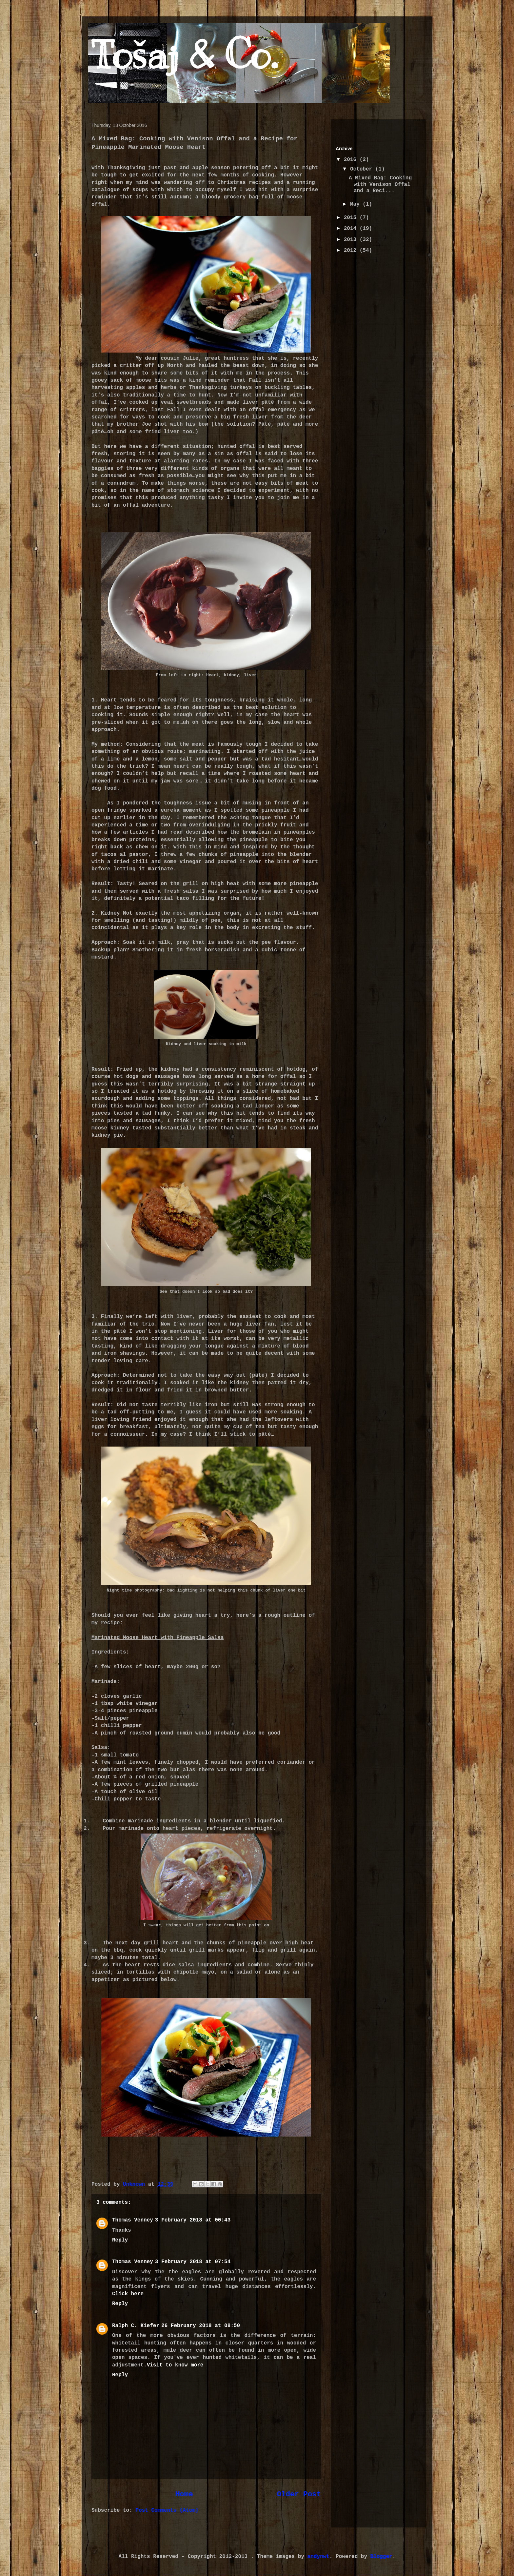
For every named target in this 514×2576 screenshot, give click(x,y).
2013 (352, 240)
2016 (352, 160)
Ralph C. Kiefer (135, 2326)
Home (184, 2494)
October (362, 169)
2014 (352, 229)
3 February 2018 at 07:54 (192, 2262)
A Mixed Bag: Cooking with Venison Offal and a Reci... (380, 184)
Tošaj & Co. (184, 54)
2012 (352, 251)
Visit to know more (175, 2365)
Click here (128, 2294)
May (356, 204)
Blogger (381, 2557)
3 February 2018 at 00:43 (192, 2220)
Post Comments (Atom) (166, 2510)
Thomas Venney (132, 2220)
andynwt (318, 2557)
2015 (352, 218)
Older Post (299, 2494)
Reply (120, 2240)
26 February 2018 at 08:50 (200, 2326)
